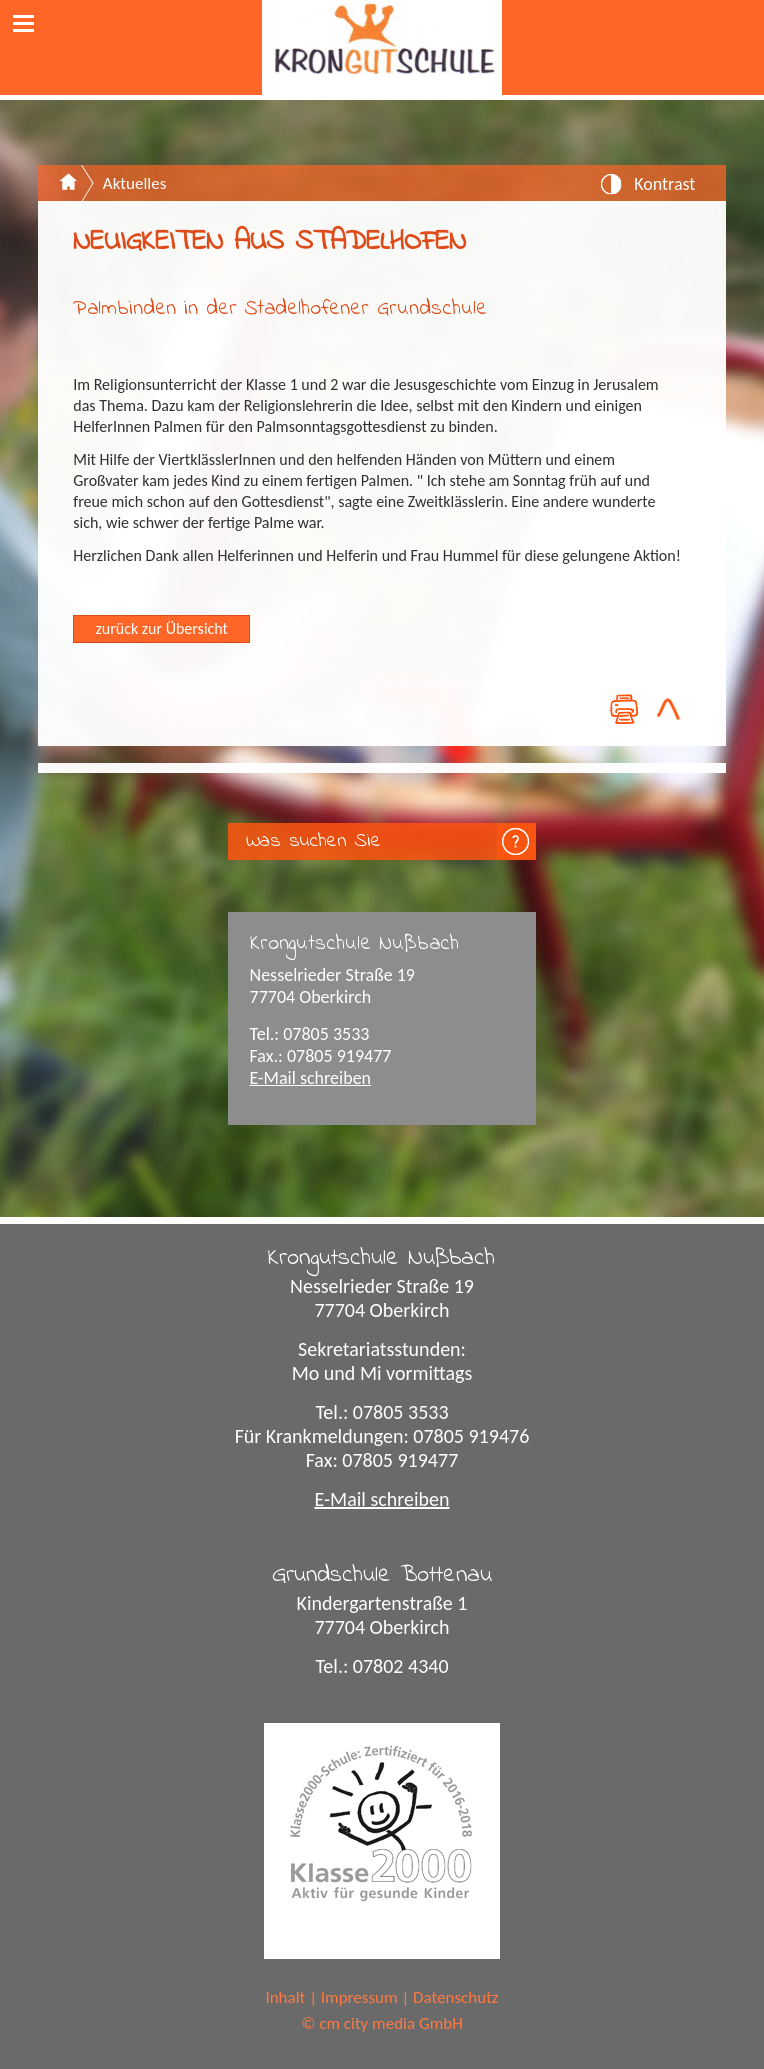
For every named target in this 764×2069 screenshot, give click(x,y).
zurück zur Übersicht (162, 628)
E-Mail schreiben (311, 1078)
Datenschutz (455, 1997)
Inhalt (285, 1997)
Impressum (359, 1997)
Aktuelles (134, 183)
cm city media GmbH (391, 2023)
